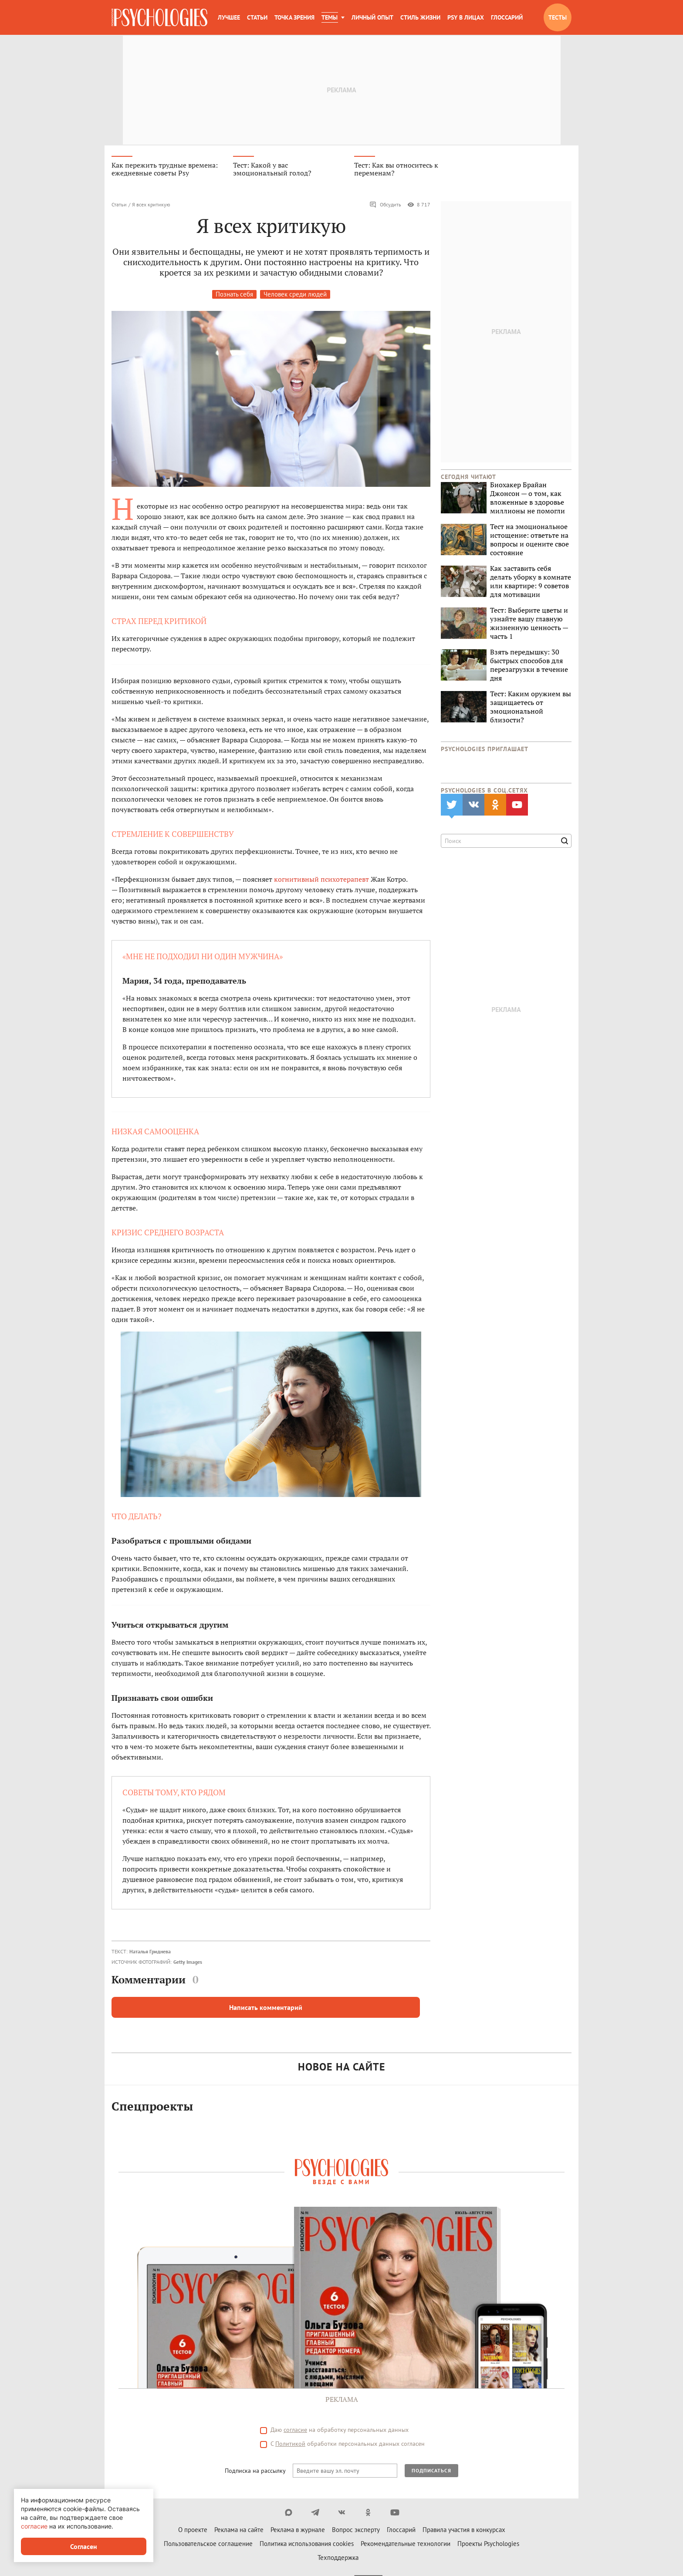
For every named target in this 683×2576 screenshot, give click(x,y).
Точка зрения (294, 17)
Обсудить (385, 207)
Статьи (257, 17)
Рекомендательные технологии (405, 2546)
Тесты (557, 17)
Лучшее (229, 17)
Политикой (290, 2446)
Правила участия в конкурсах (464, 2532)
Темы (329, 17)
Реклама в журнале (297, 2532)
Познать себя (234, 297)
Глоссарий (507, 17)
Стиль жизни (420, 17)
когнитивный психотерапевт (321, 881)
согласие (295, 2432)
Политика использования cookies (307, 2546)
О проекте (192, 2532)
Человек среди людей (295, 297)
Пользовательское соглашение (208, 2546)
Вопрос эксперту (356, 2532)
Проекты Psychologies (488, 2546)
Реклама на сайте (239, 2532)
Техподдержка (338, 2560)
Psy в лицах (465, 17)
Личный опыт (372, 17)
